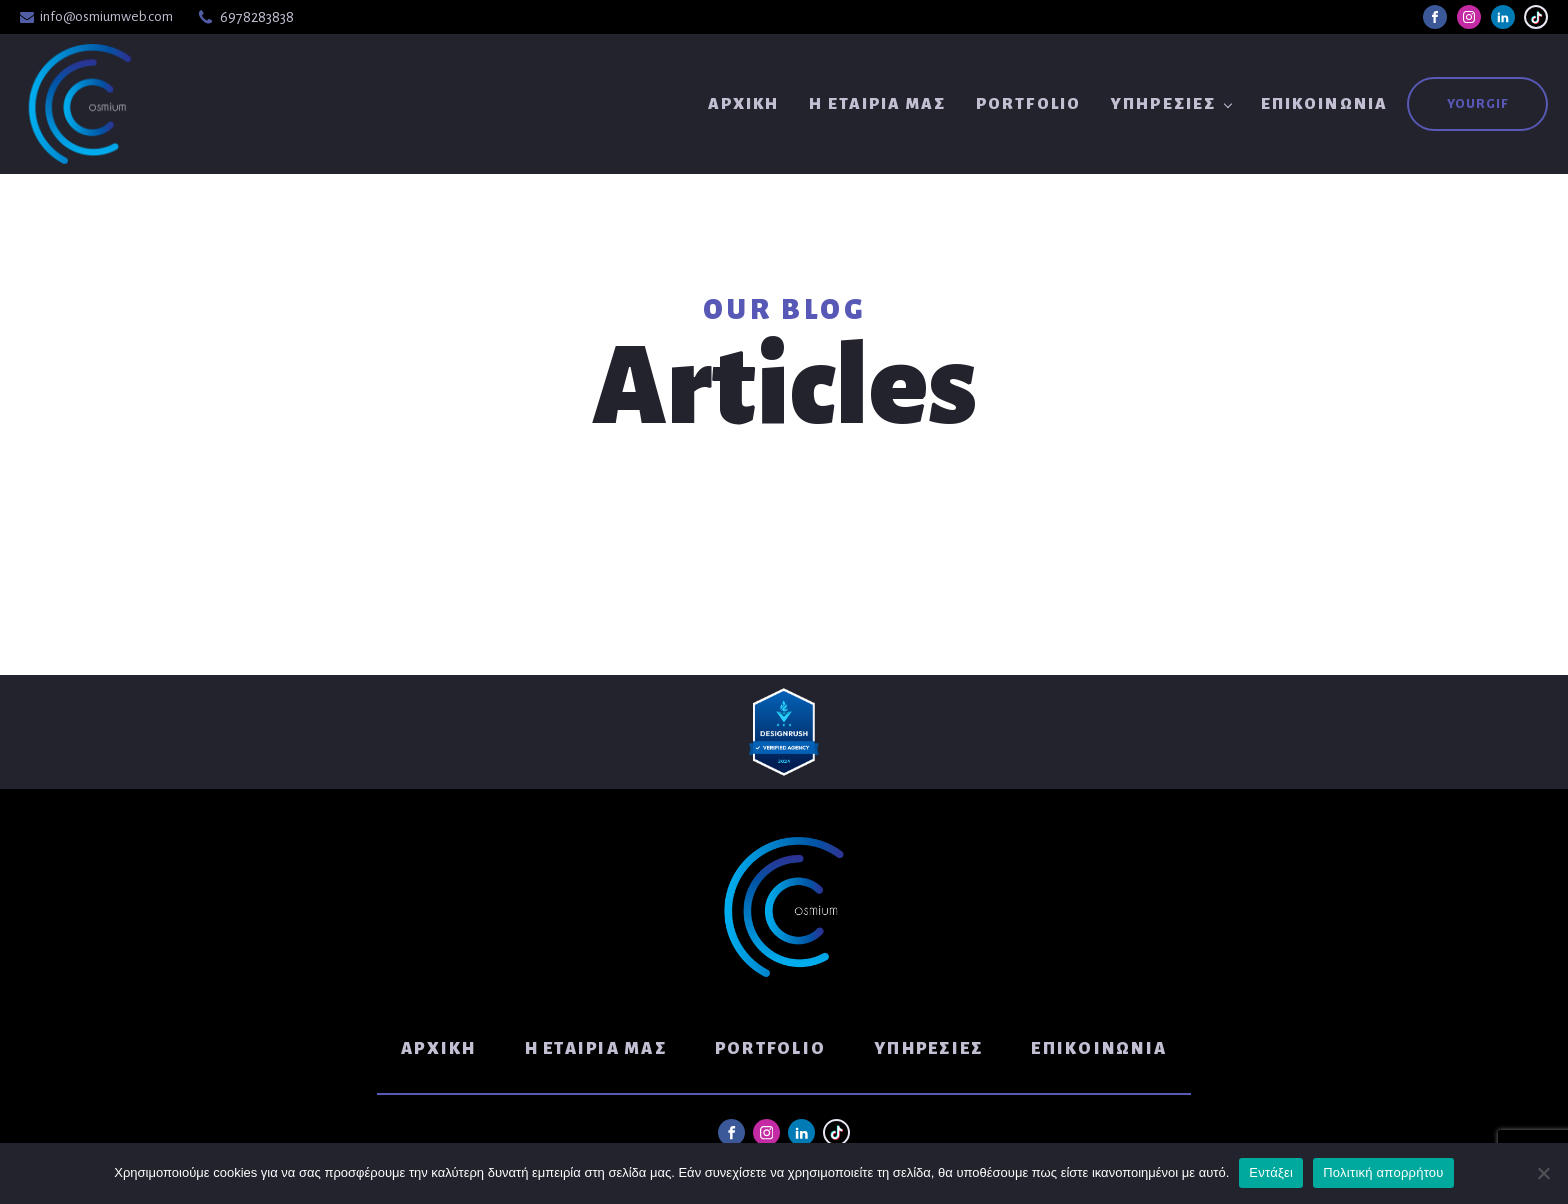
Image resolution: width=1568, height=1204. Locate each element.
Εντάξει (1271, 1172)
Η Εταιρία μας (877, 103)
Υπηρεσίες (1163, 103)
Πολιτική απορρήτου (1383, 1172)
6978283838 (257, 17)
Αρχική (744, 103)
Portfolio (1028, 103)
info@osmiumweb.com (106, 16)
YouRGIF (1477, 104)
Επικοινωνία (1324, 103)
